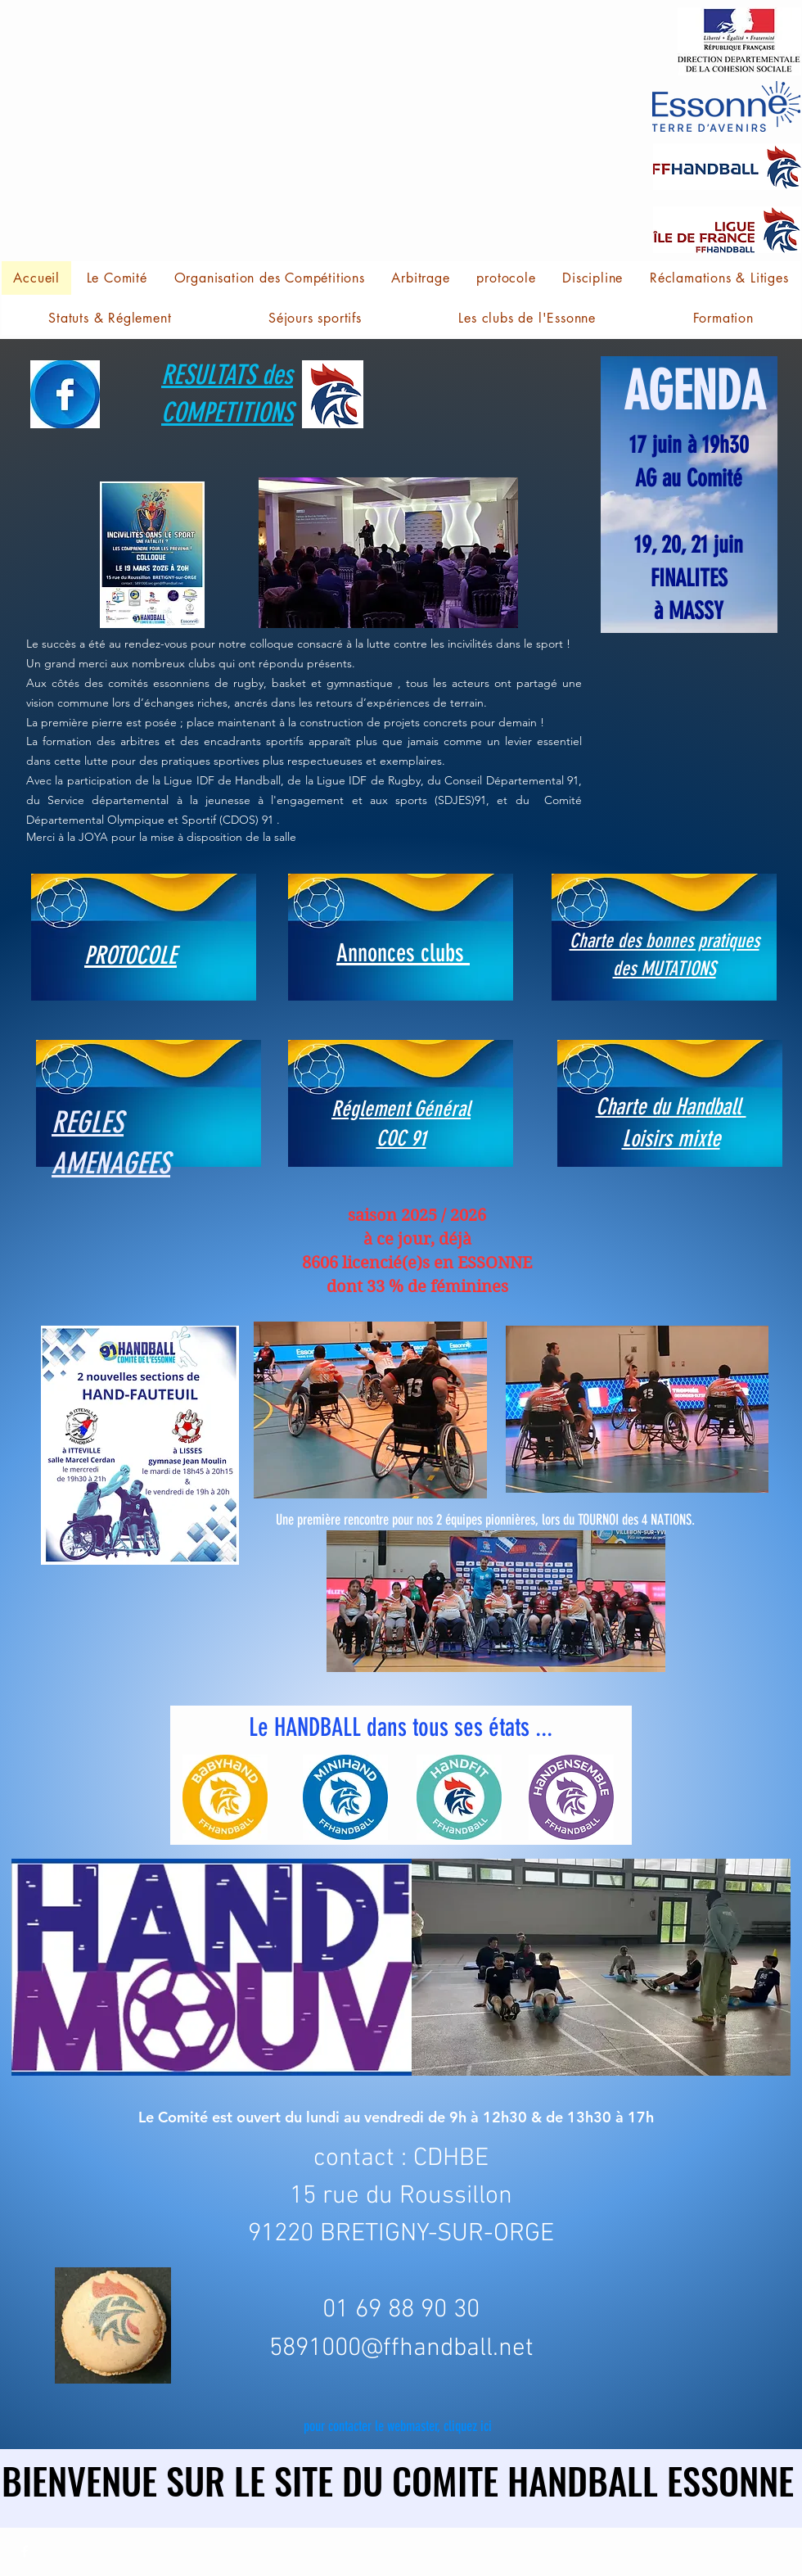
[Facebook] (24, 2551)
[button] (28, 24)
